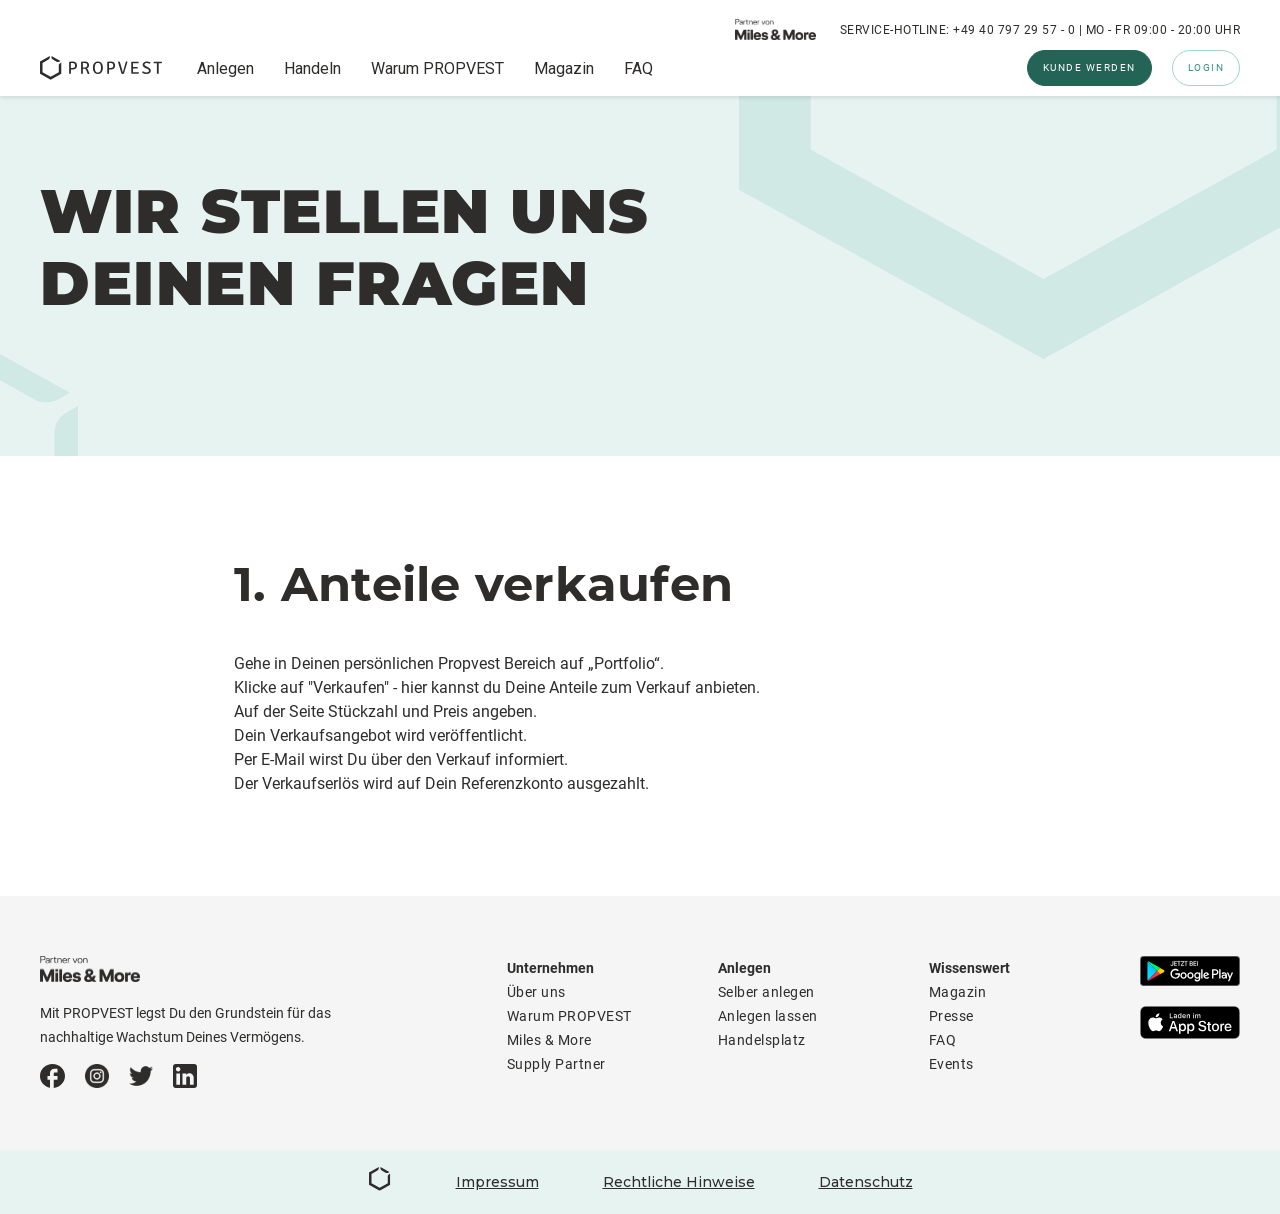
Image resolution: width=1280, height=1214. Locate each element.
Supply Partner (556, 1064)
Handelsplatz (762, 1040)
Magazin (564, 69)
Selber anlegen (766, 992)
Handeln (312, 69)
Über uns (536, 992)
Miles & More (549, 1040)
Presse (951, 1016)
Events (951, 1064)
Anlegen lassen (768, 1016)
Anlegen (225, 69)
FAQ (638, 69)
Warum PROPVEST (437, 69)
